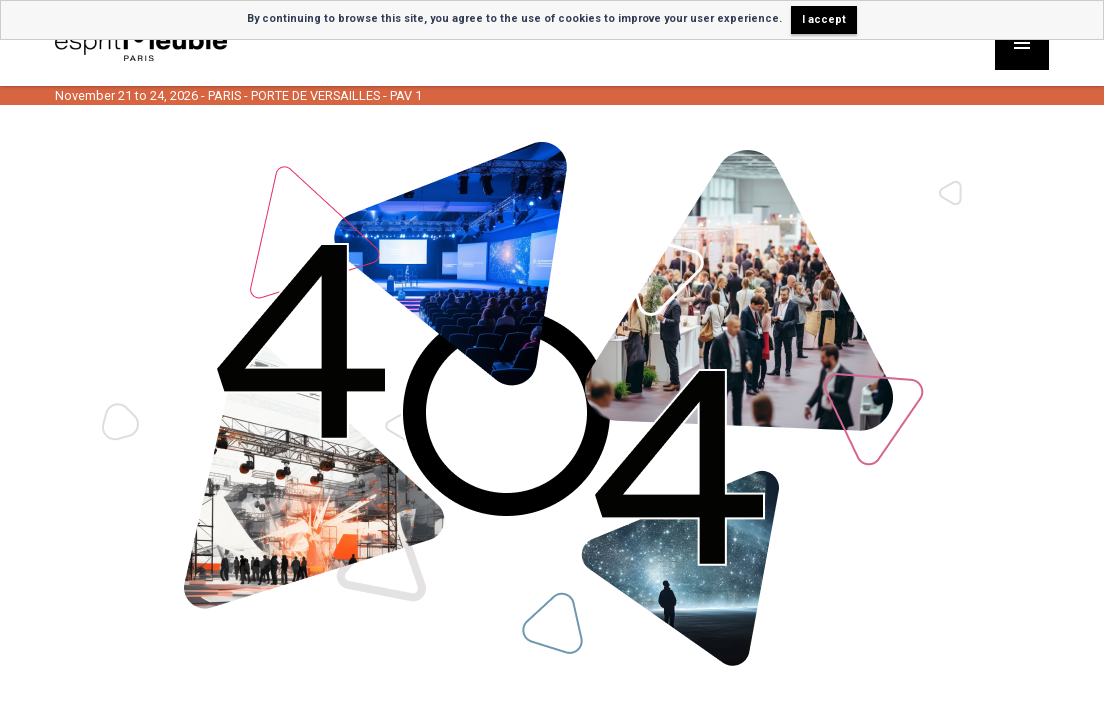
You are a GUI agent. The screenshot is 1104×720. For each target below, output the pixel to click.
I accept (824, 19)
